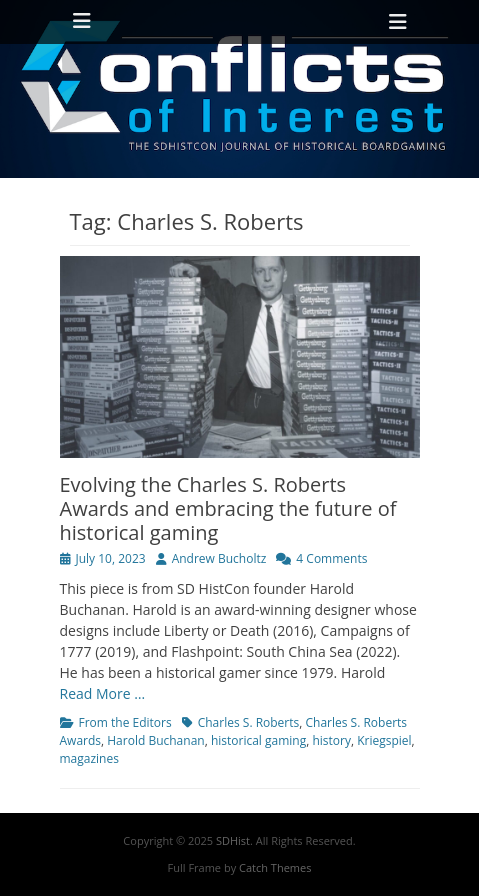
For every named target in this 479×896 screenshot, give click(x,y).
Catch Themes (275, 867)
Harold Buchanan (155, 740)
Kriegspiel (384, 740)
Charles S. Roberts (249, 722)
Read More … (103, 693)
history (331, 740)
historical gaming (258, 740)
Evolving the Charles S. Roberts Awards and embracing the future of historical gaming (228, 508)
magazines (89, 758)
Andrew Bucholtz (219, 558)
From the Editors (125, 722)
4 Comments (331, 558)
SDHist (233, 840)
